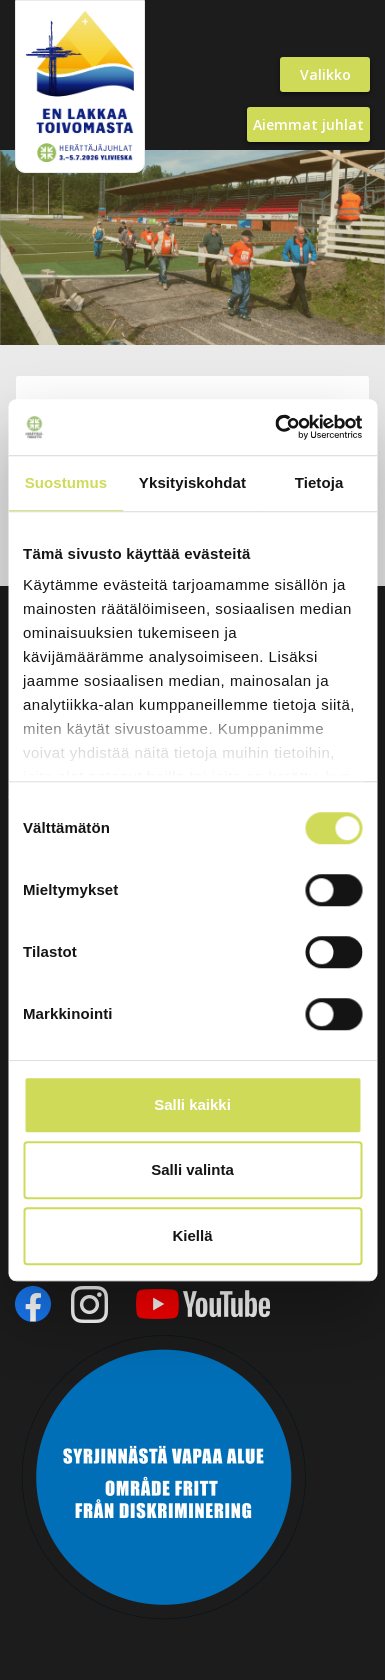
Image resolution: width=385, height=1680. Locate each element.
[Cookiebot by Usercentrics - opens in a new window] (276, 427)
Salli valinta (192, 1169)
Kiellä (192, 1235)
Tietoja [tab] (319, 482)
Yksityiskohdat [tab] (192, 482)
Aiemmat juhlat (308, 124)
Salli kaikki (192, 1104)
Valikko (325, 74)
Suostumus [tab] (66, 482)
